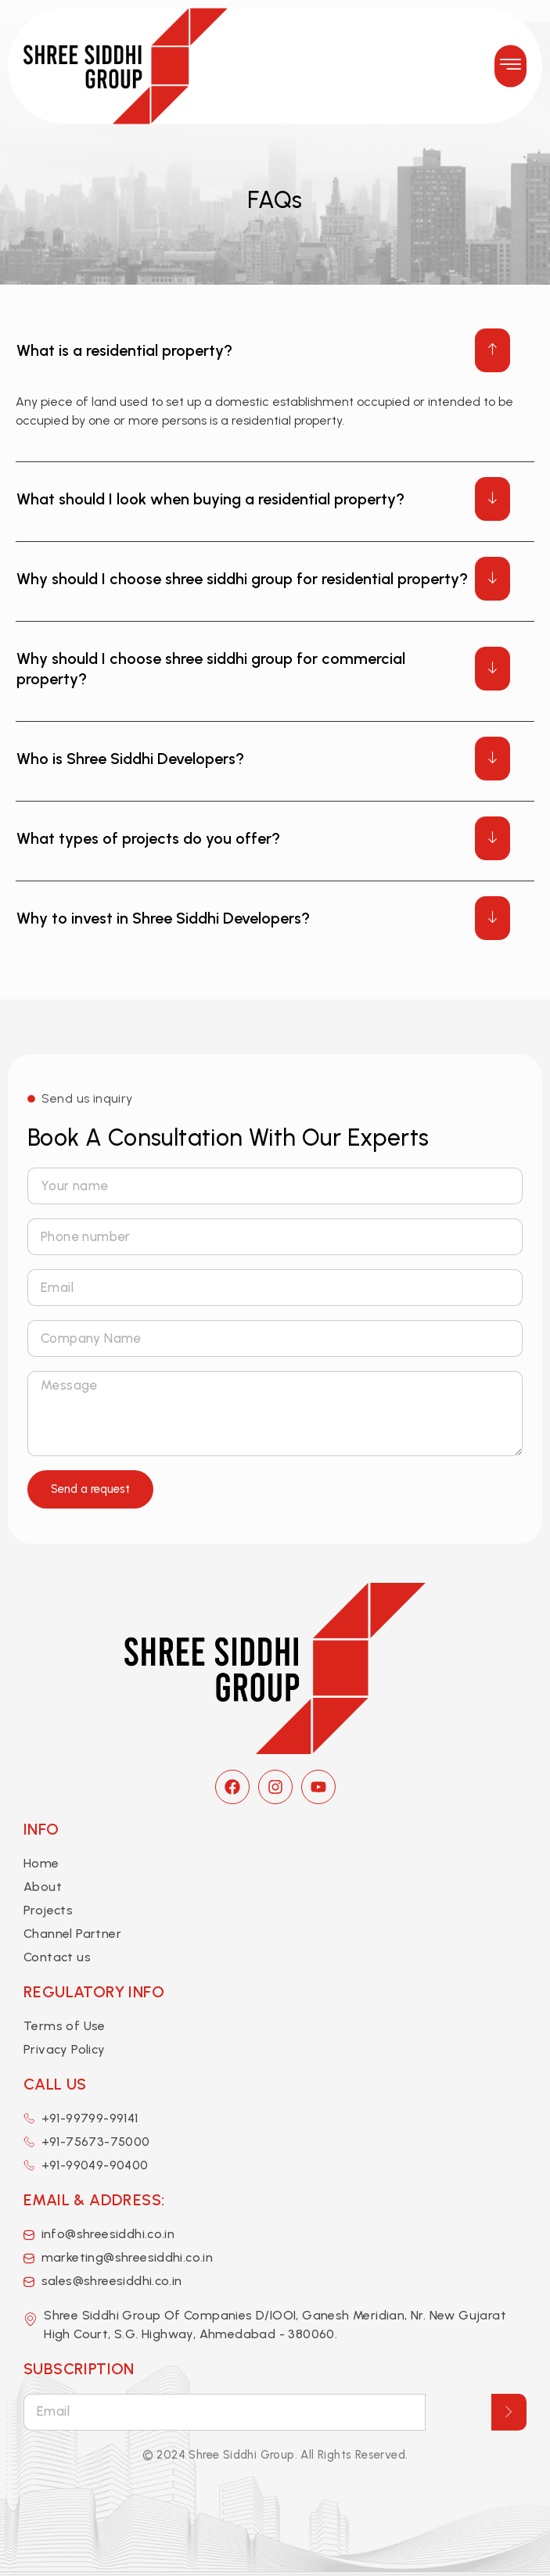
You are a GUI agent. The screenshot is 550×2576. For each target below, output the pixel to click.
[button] (510, 53)
